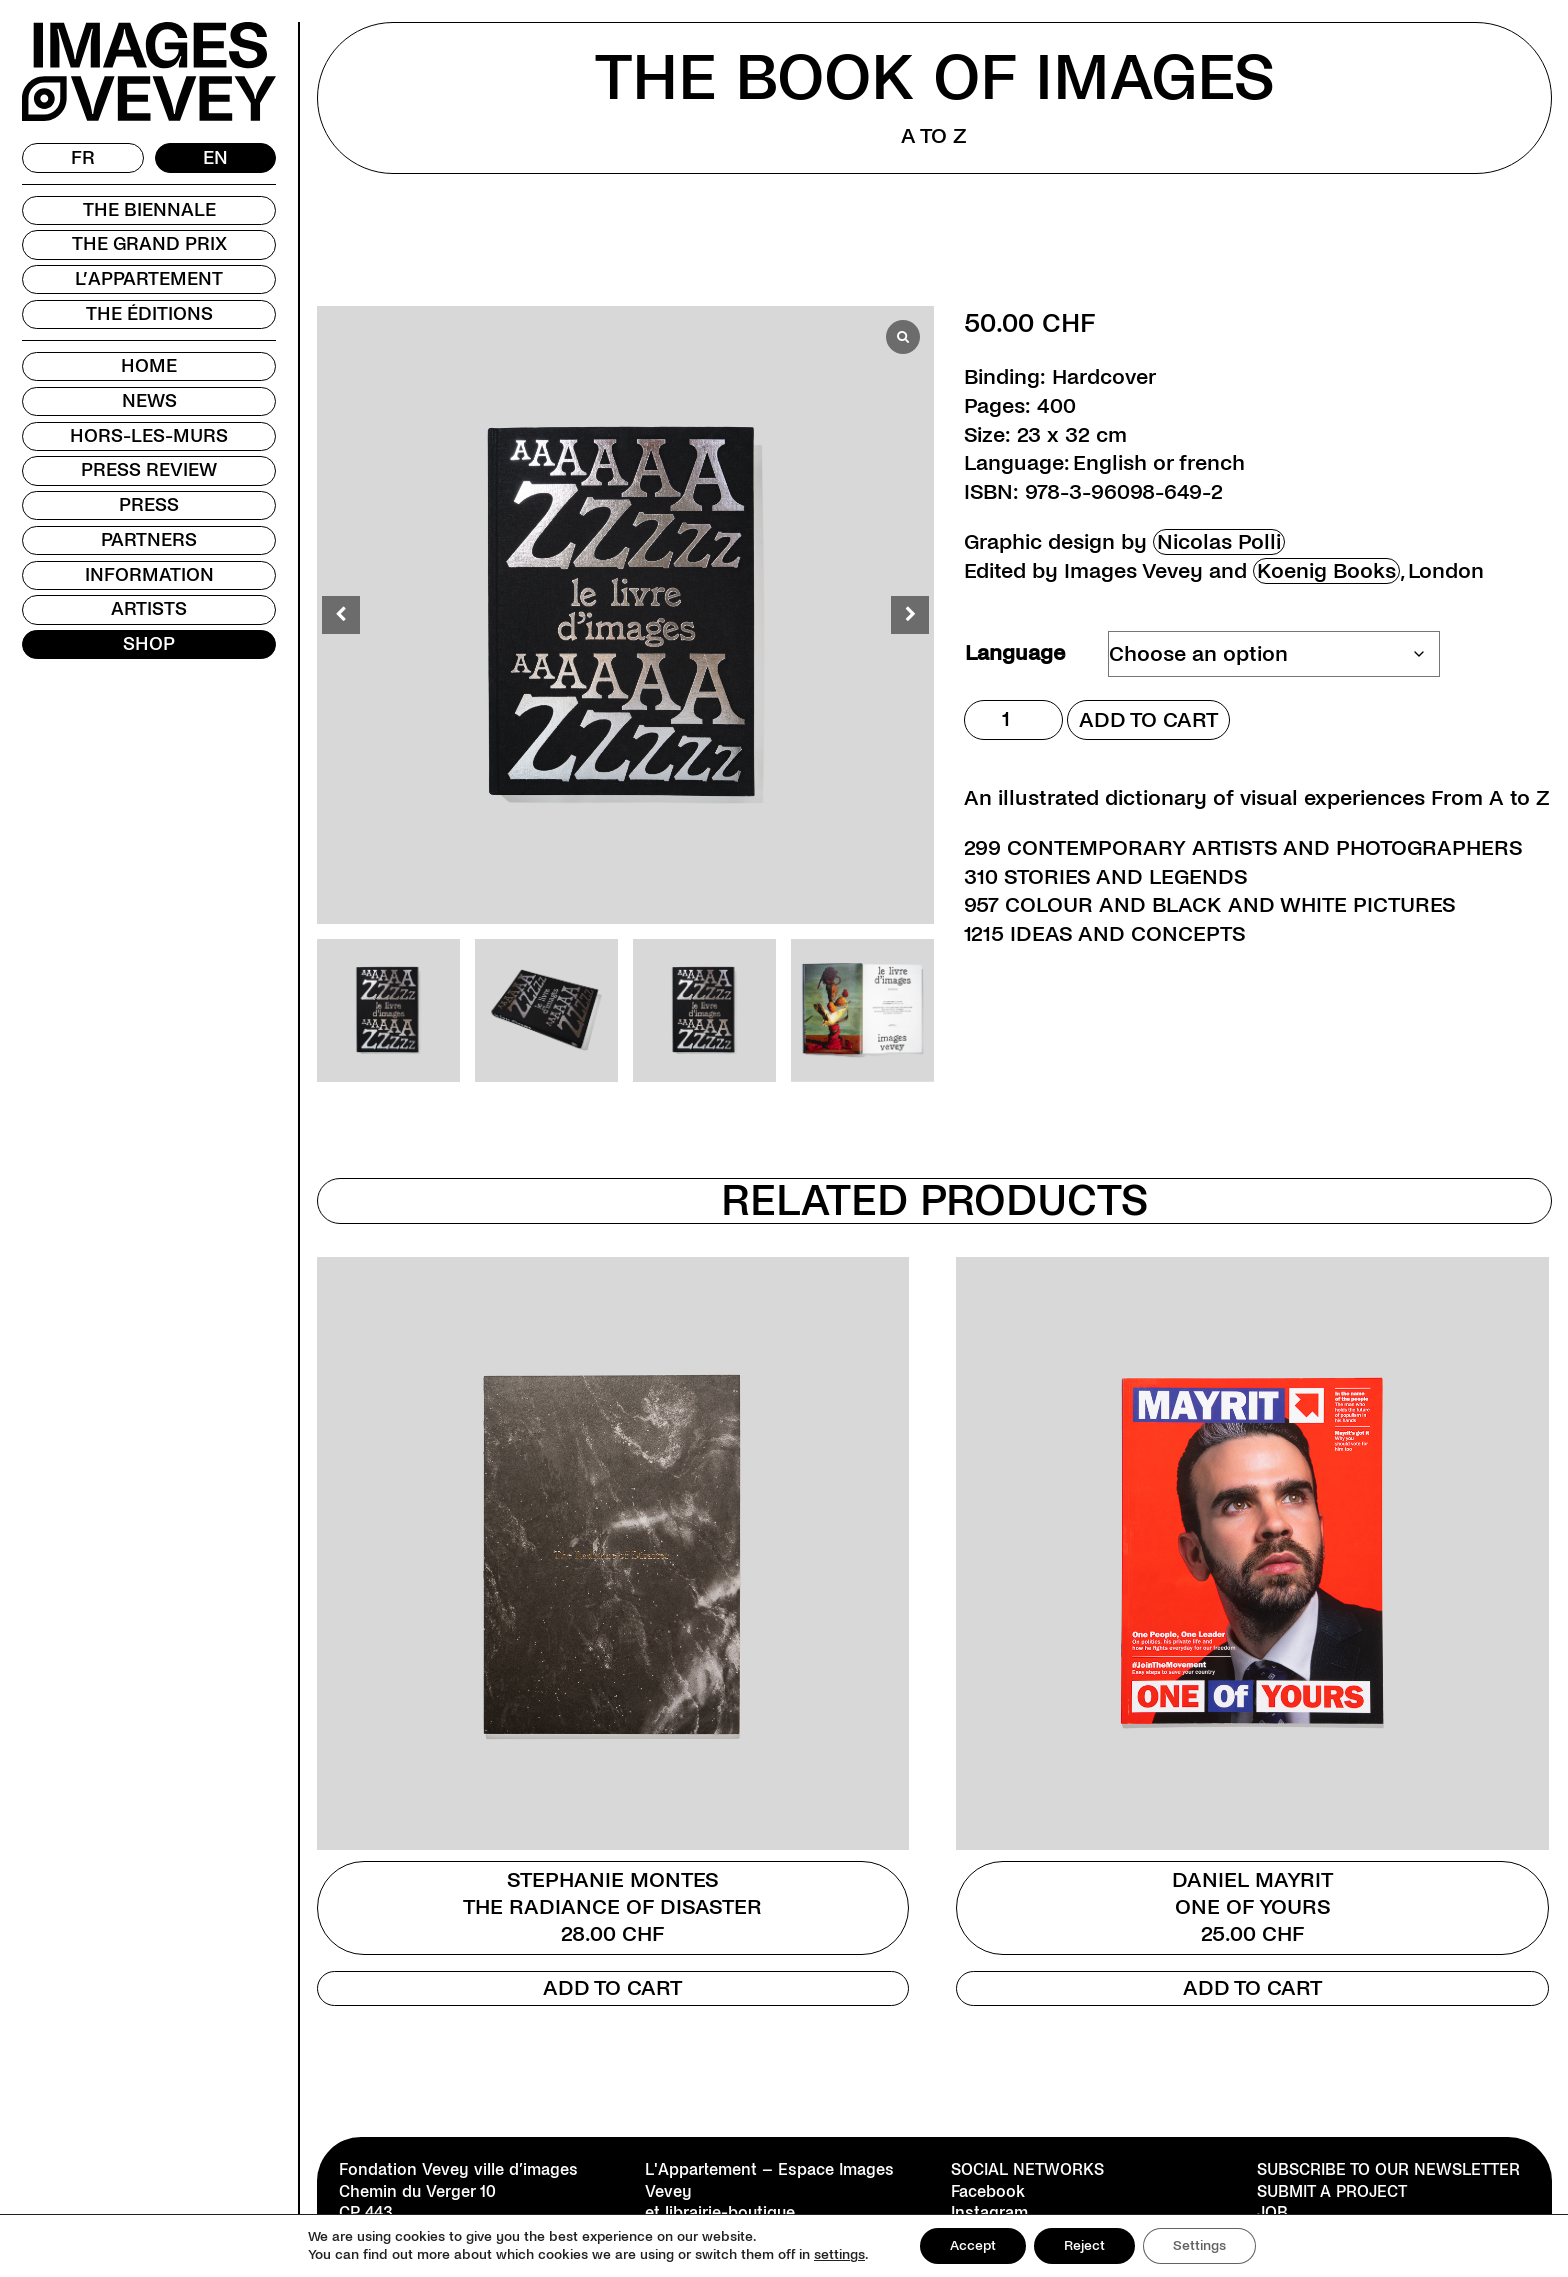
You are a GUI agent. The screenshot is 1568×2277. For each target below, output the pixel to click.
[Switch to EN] (216, 158)
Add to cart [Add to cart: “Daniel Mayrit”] (1252, 1988)
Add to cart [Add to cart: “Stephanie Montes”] (612, 1988)
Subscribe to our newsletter (1388, 2169)
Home (149, 366)
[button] (910, 615)
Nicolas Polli (1219, 542)
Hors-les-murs (149, 436)
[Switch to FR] (83, 158)
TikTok (975, 2234)
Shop (149, 644)
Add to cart (1148, 720)
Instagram (989, 2212)
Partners (149, 540)
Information (149, 575)
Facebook (988, 2191)
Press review (149, 470)
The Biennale (149, 210)
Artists (149, 609)
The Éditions (149, 314)
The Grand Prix (149, 244)
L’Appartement (149, 279)
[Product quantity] (1013, 720)
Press (149, 505)
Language (1015, 653)
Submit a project (1332, 2191)
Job (1272, 2212)
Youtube (982, 2255)
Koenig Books (1326, 571)
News (149, 401)
